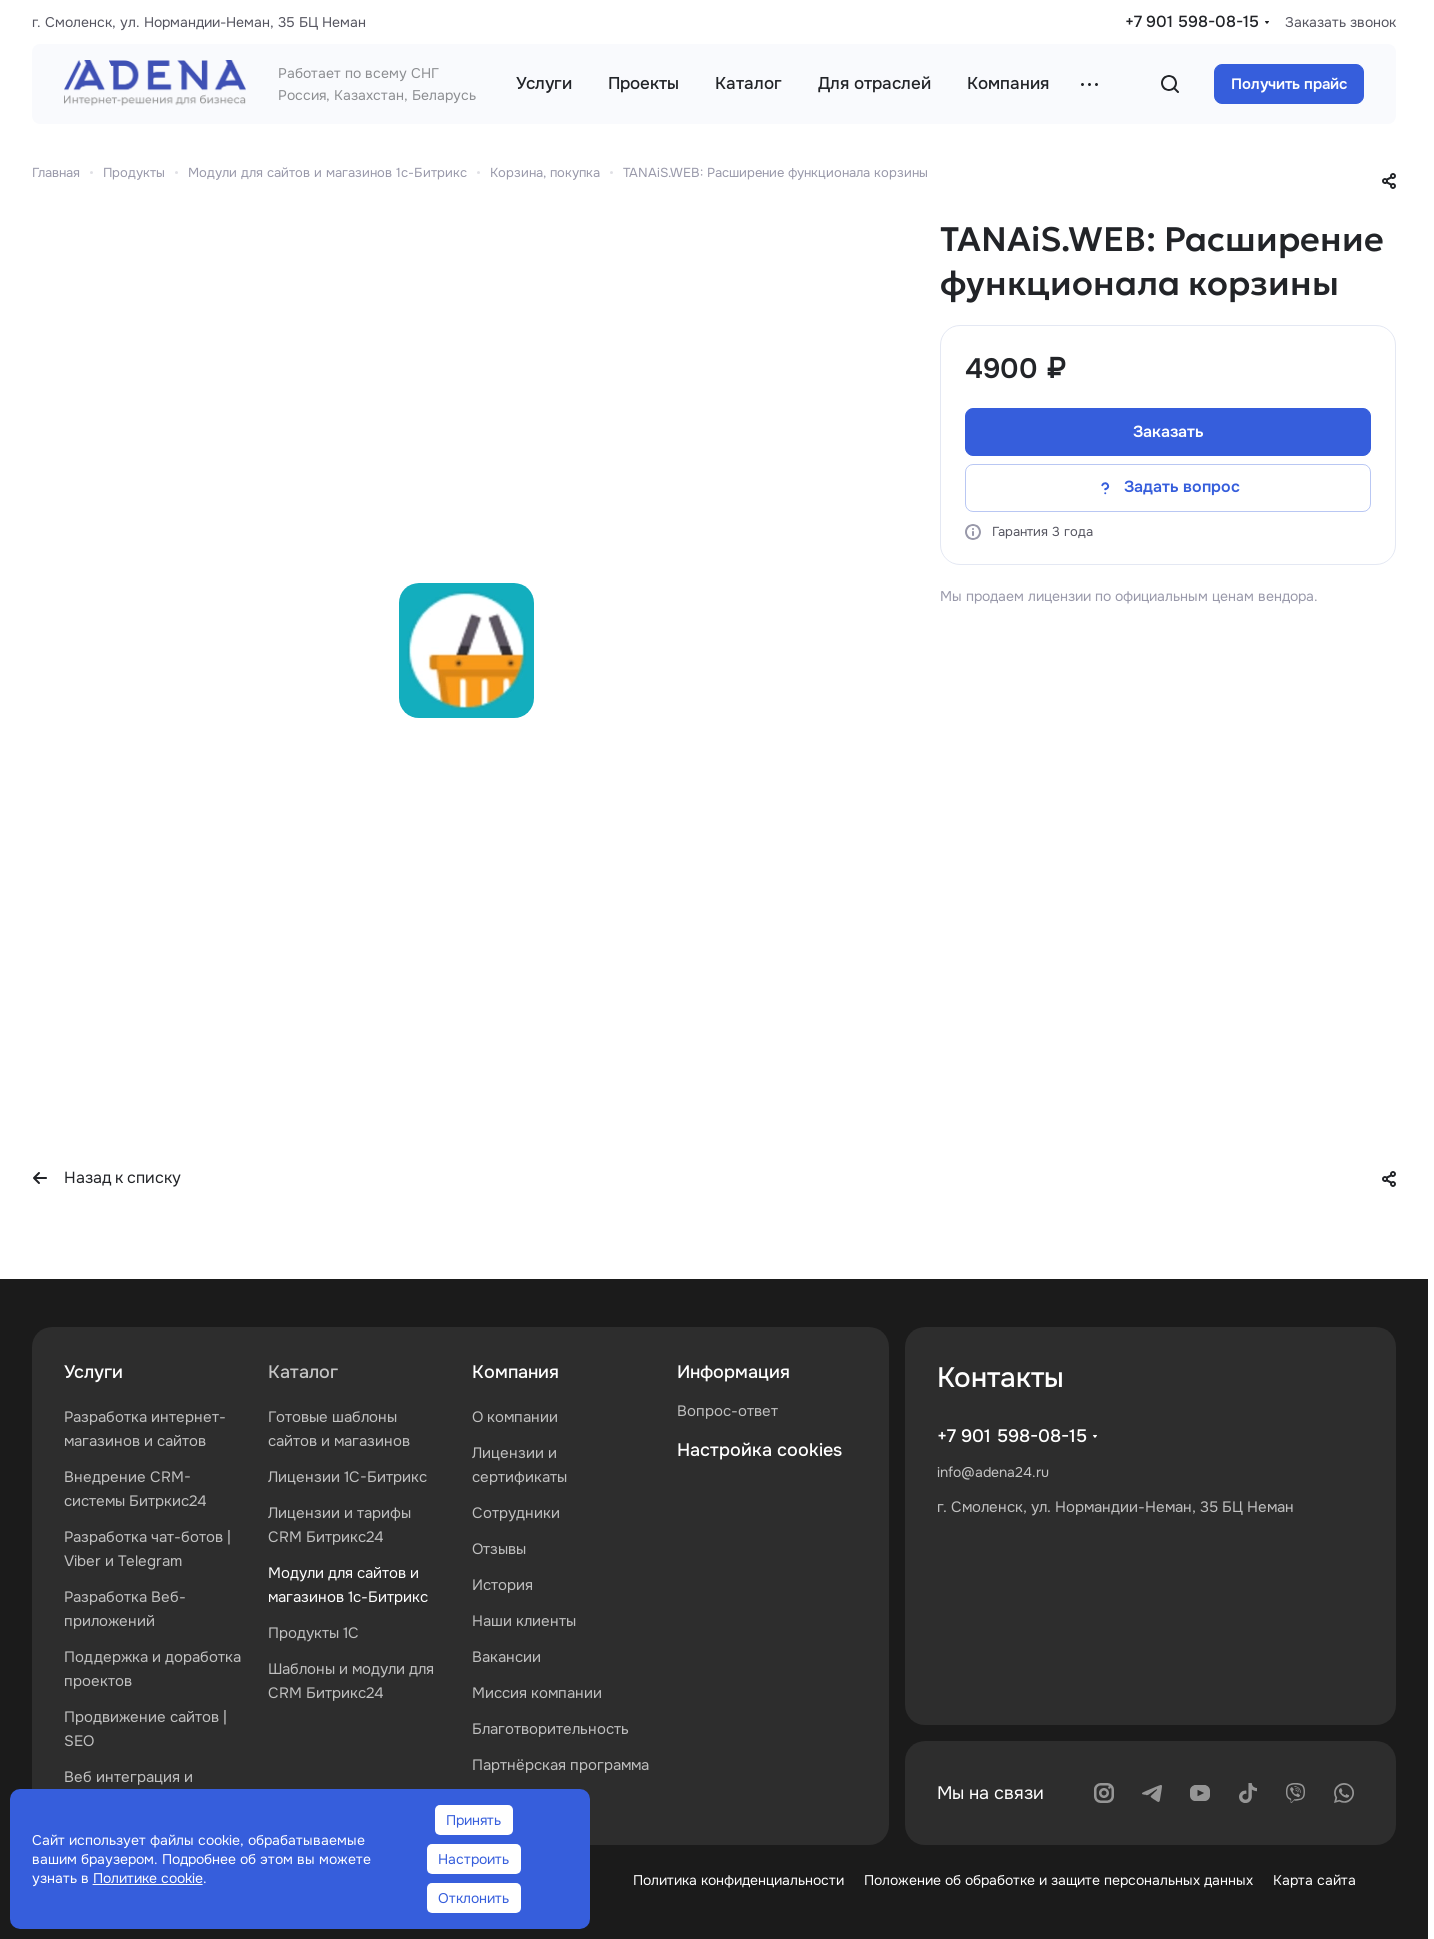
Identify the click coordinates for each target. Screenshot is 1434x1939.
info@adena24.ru (993, 1472)
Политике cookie (148, 1878)
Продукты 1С (313, 1633)
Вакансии (506, 1657)
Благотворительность (550, 1729)
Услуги (93, 1372)
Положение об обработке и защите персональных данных (1058, 1880)
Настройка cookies (759, 1450)
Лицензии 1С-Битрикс (347, 1477)
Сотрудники (516, 1513)
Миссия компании (537, 1693)
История (502, 1585)
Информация (733, 1372)
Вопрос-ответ (727, 1411)
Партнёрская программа (560, 1765)
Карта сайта (1314, 1880)
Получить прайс (1289, 84)
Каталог (303, 1372)
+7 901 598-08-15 (1192, 21)
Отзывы (499, 1549)
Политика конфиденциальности (738, 1880)
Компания (515, 1372)
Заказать (1168, 431)
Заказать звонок (1340, 22)
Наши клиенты (524, 1621)
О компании (515, 1417)
